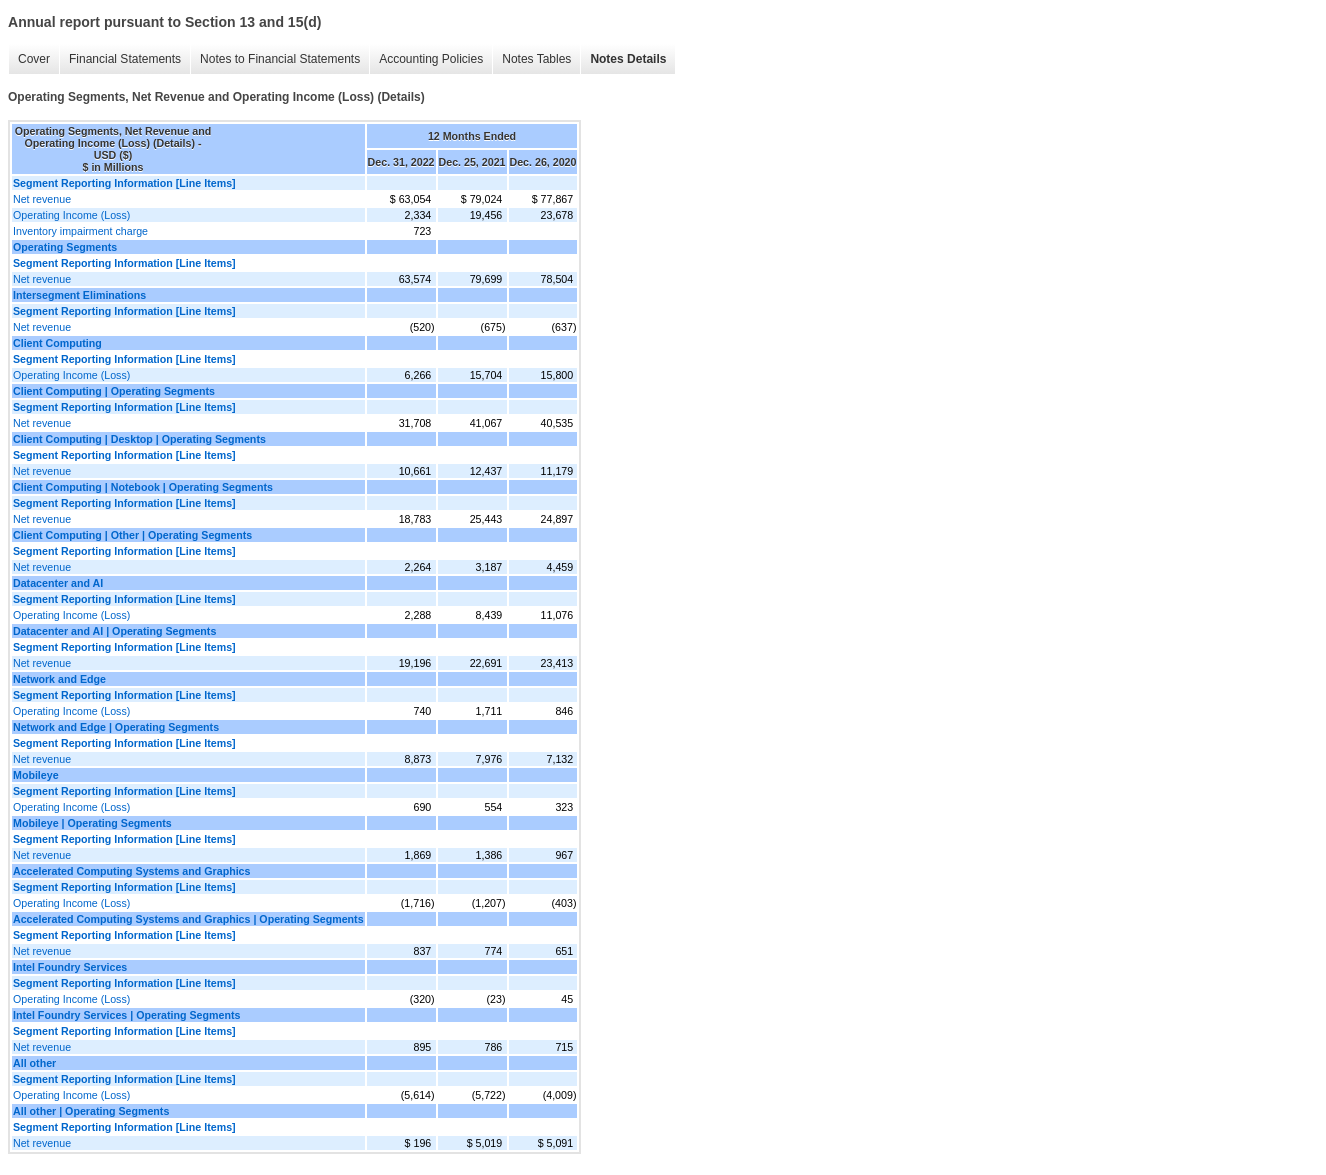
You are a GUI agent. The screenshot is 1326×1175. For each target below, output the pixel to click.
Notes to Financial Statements (280, 59)
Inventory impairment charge (80, 231)
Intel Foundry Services (70, 967)
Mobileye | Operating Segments (92, 823)
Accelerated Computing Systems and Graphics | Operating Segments (188, 919)
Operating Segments (65, 247)
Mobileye (36, 775)
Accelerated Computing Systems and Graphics (131, 871)
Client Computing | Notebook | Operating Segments (143, 487)
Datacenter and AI (58, 583)
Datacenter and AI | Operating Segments (114, 631)
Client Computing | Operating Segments (114, 391)
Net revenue (42, 199)
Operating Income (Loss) (71, 215)
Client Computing (57, 343)
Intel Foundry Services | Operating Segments (126, 1015)
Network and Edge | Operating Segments (116, 727)
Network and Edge (59, 679)
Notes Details (628, 59)
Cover (34, 59)
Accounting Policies (431, 59)
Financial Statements (125, 59)
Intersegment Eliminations (79, 295)
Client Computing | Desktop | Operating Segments (139, 439)
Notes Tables (536, 59)
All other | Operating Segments (91, 1111)
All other (34, 1063)
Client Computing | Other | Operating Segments (132, 535)
